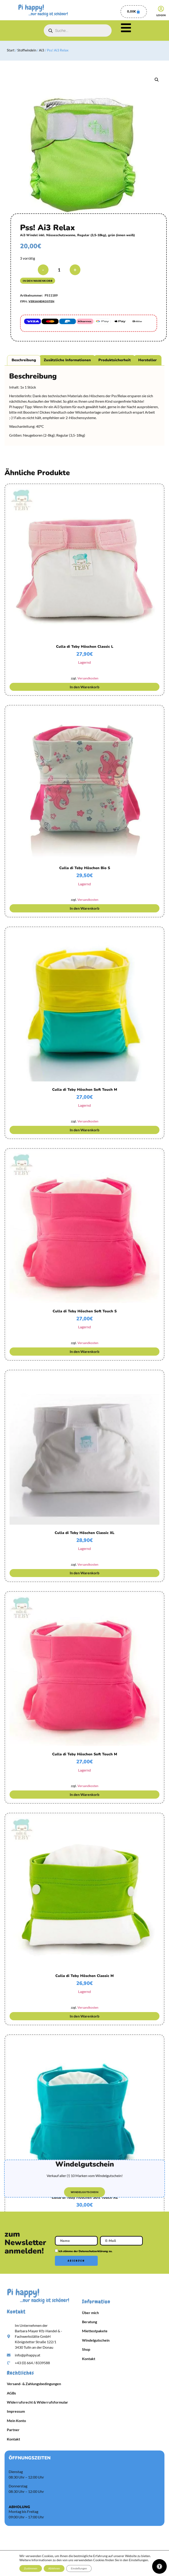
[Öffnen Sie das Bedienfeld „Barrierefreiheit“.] (159, 2566)
